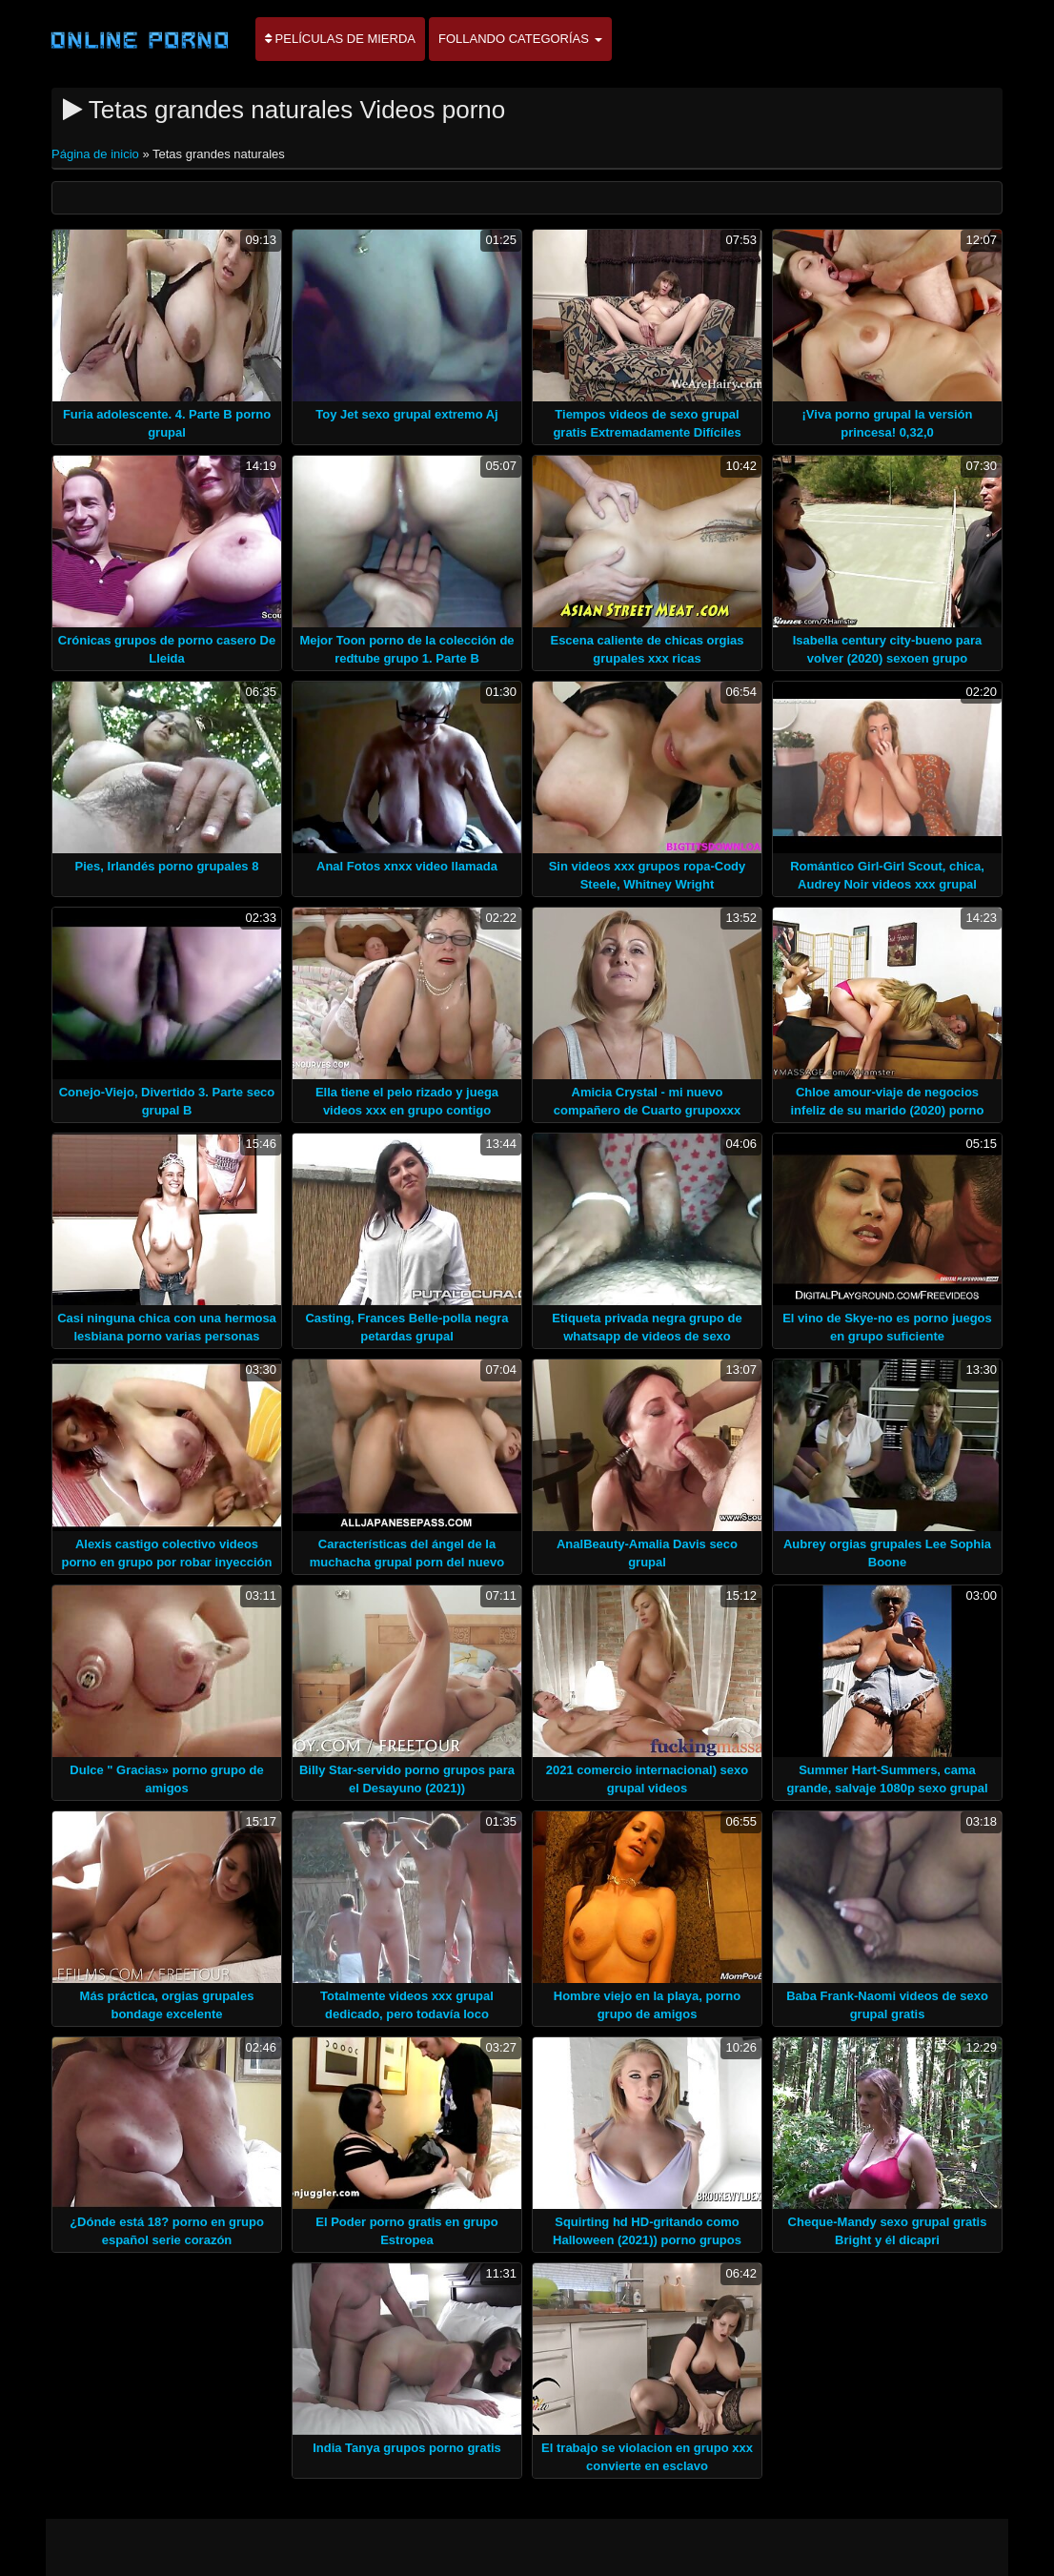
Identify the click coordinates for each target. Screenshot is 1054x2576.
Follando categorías (520, 38)
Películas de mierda (340, 38)
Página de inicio (96, 154)
